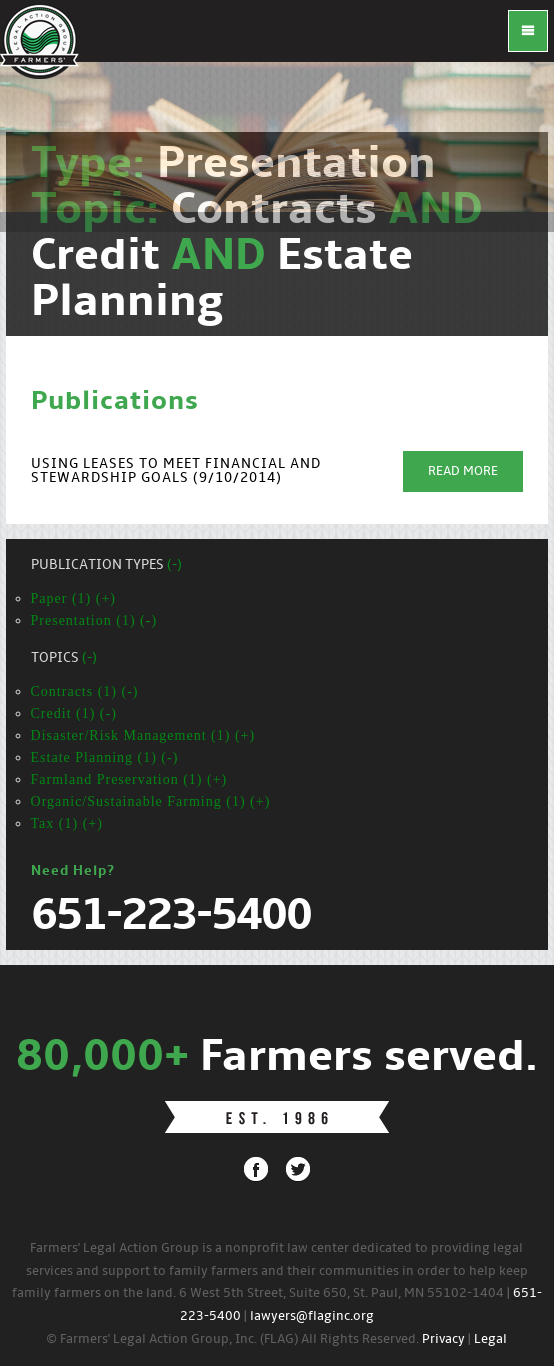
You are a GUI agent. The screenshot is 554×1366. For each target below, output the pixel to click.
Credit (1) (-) (74, 713)
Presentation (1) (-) (94, 620)
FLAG (40, 40)
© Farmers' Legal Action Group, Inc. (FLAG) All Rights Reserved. (232, 1339)
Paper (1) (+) (73, 598)
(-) (174, 565)
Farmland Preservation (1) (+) (129, 779)
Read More (463, 471)
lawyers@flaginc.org (312, 1316)
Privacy (443, 1339)
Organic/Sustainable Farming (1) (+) (151, 801)
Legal (490, 1339)
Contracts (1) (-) (85, 691)
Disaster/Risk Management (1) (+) (143, 735)
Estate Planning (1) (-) (105, 757)
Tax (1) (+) (67, 823)
